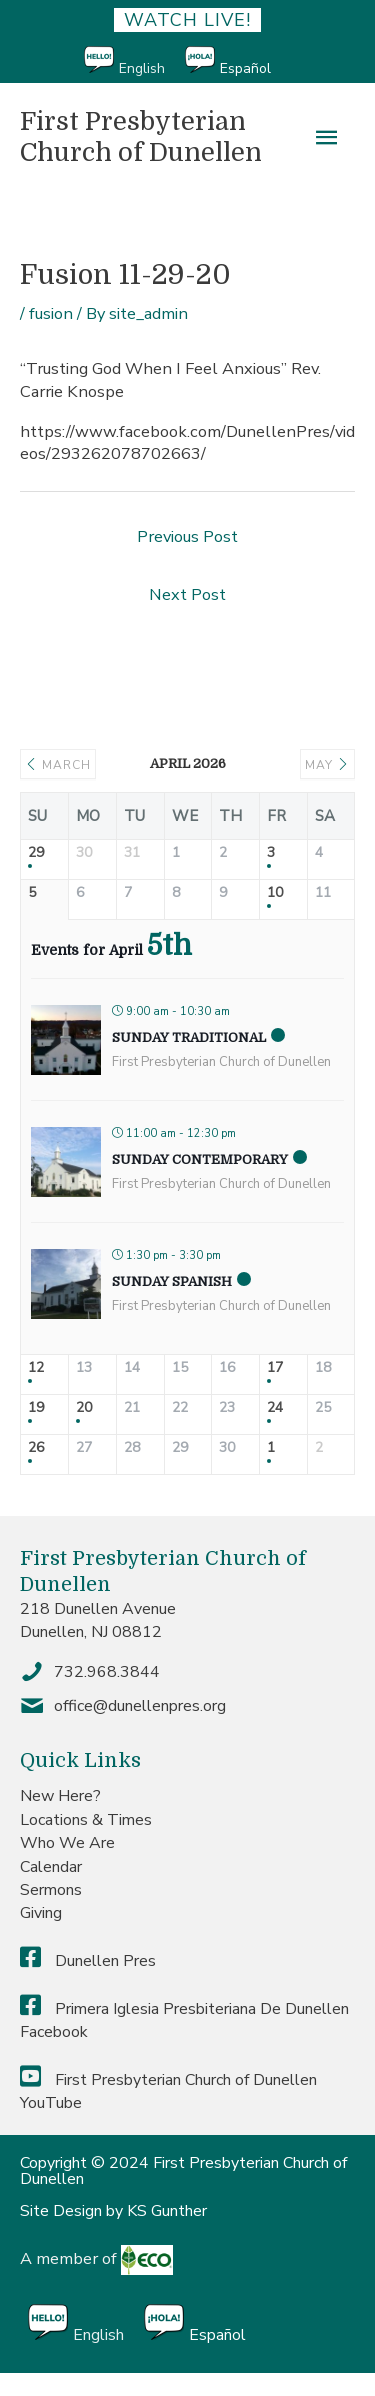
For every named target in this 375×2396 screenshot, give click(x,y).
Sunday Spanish (172, 1281)
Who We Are (67, 1843)
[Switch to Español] (238, 61)
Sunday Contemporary (200, 1159)
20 (84, 1408)
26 (36, 1448)
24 (275, 1408)
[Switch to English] (134, 61)
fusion (51, 313)
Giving (41, 1913)
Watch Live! (187, 20)
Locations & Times (86, 1820)
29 (36, 853)
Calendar (51, 1867)
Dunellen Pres (88, 1961)
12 (36, 1368)
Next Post (187, 594)
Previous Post (187, 536)
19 (36, 1408)
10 (275, 893)
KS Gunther (167, 2211)
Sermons (51, 1890)
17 (275, 1368)
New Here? (60, 1796)
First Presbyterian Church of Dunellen (141, 137)
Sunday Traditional (189, 1037)
